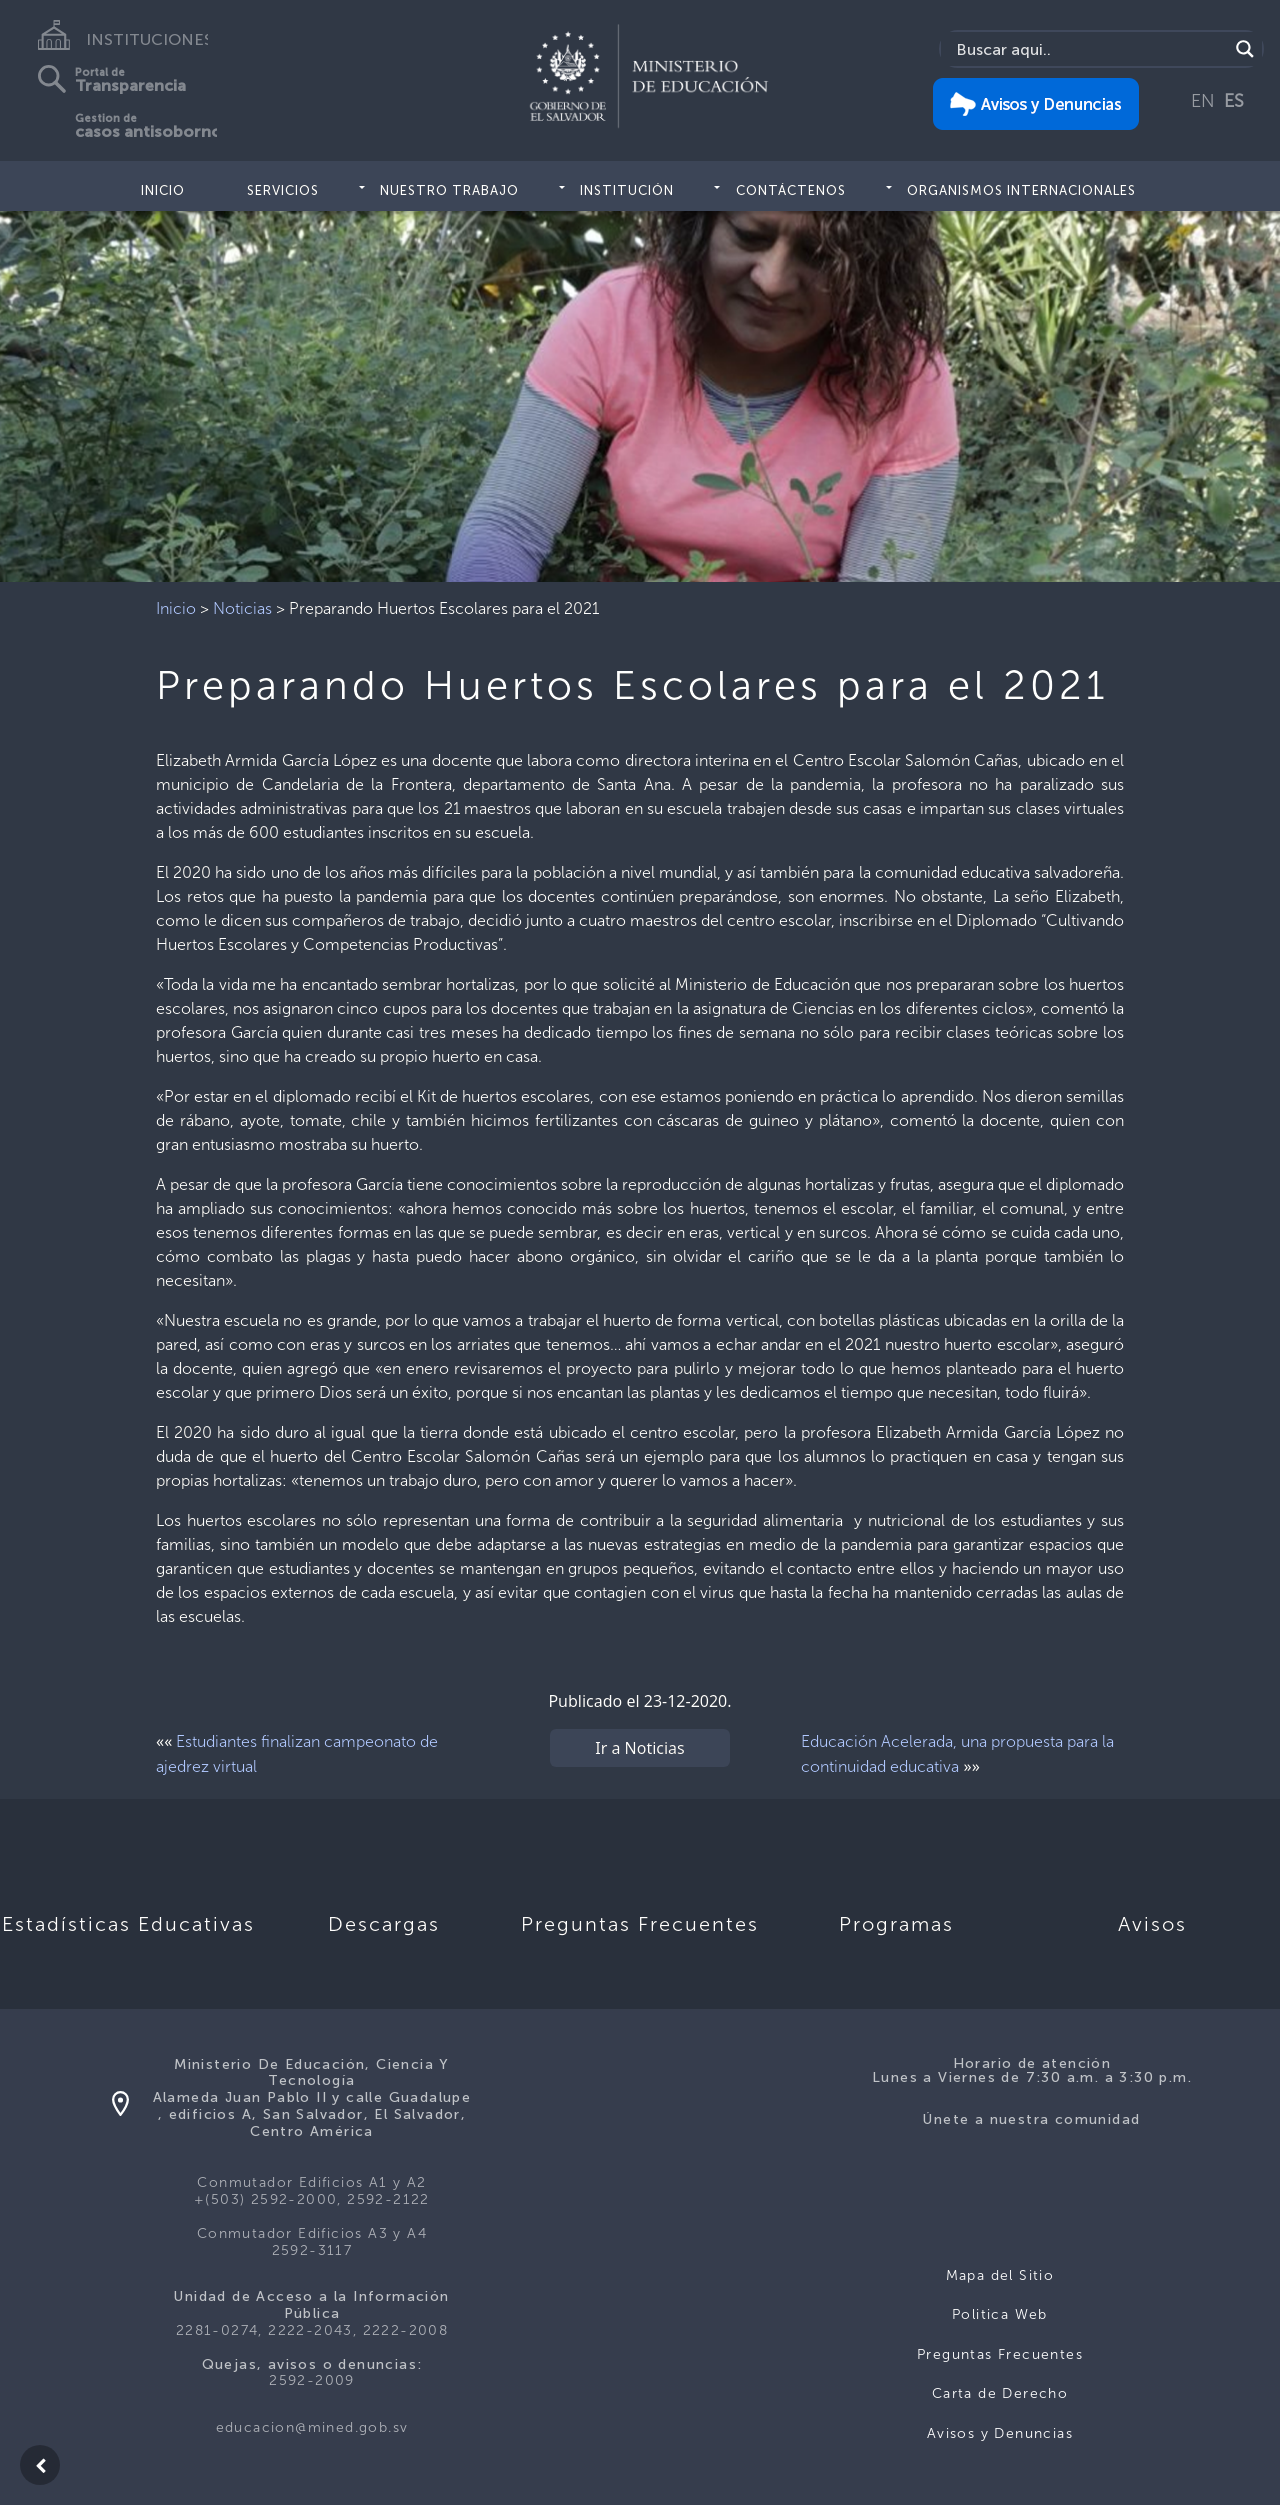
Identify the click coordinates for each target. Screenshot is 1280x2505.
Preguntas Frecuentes (1000, 2354)
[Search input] (1089, 49)
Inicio (163, 190)
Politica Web (1000, 2314)
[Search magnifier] (1245, 49)
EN (1203, 101)
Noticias (242, 608)
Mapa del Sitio (1000, 2275)
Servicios (283, 190)
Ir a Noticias (640, 1748)
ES (1234, 101)
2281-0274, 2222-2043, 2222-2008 (312, 2330)
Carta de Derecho (1000, 2393)
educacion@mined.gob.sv (312, 2427)
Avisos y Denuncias (1000, 2433)
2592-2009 (312, 2380)
